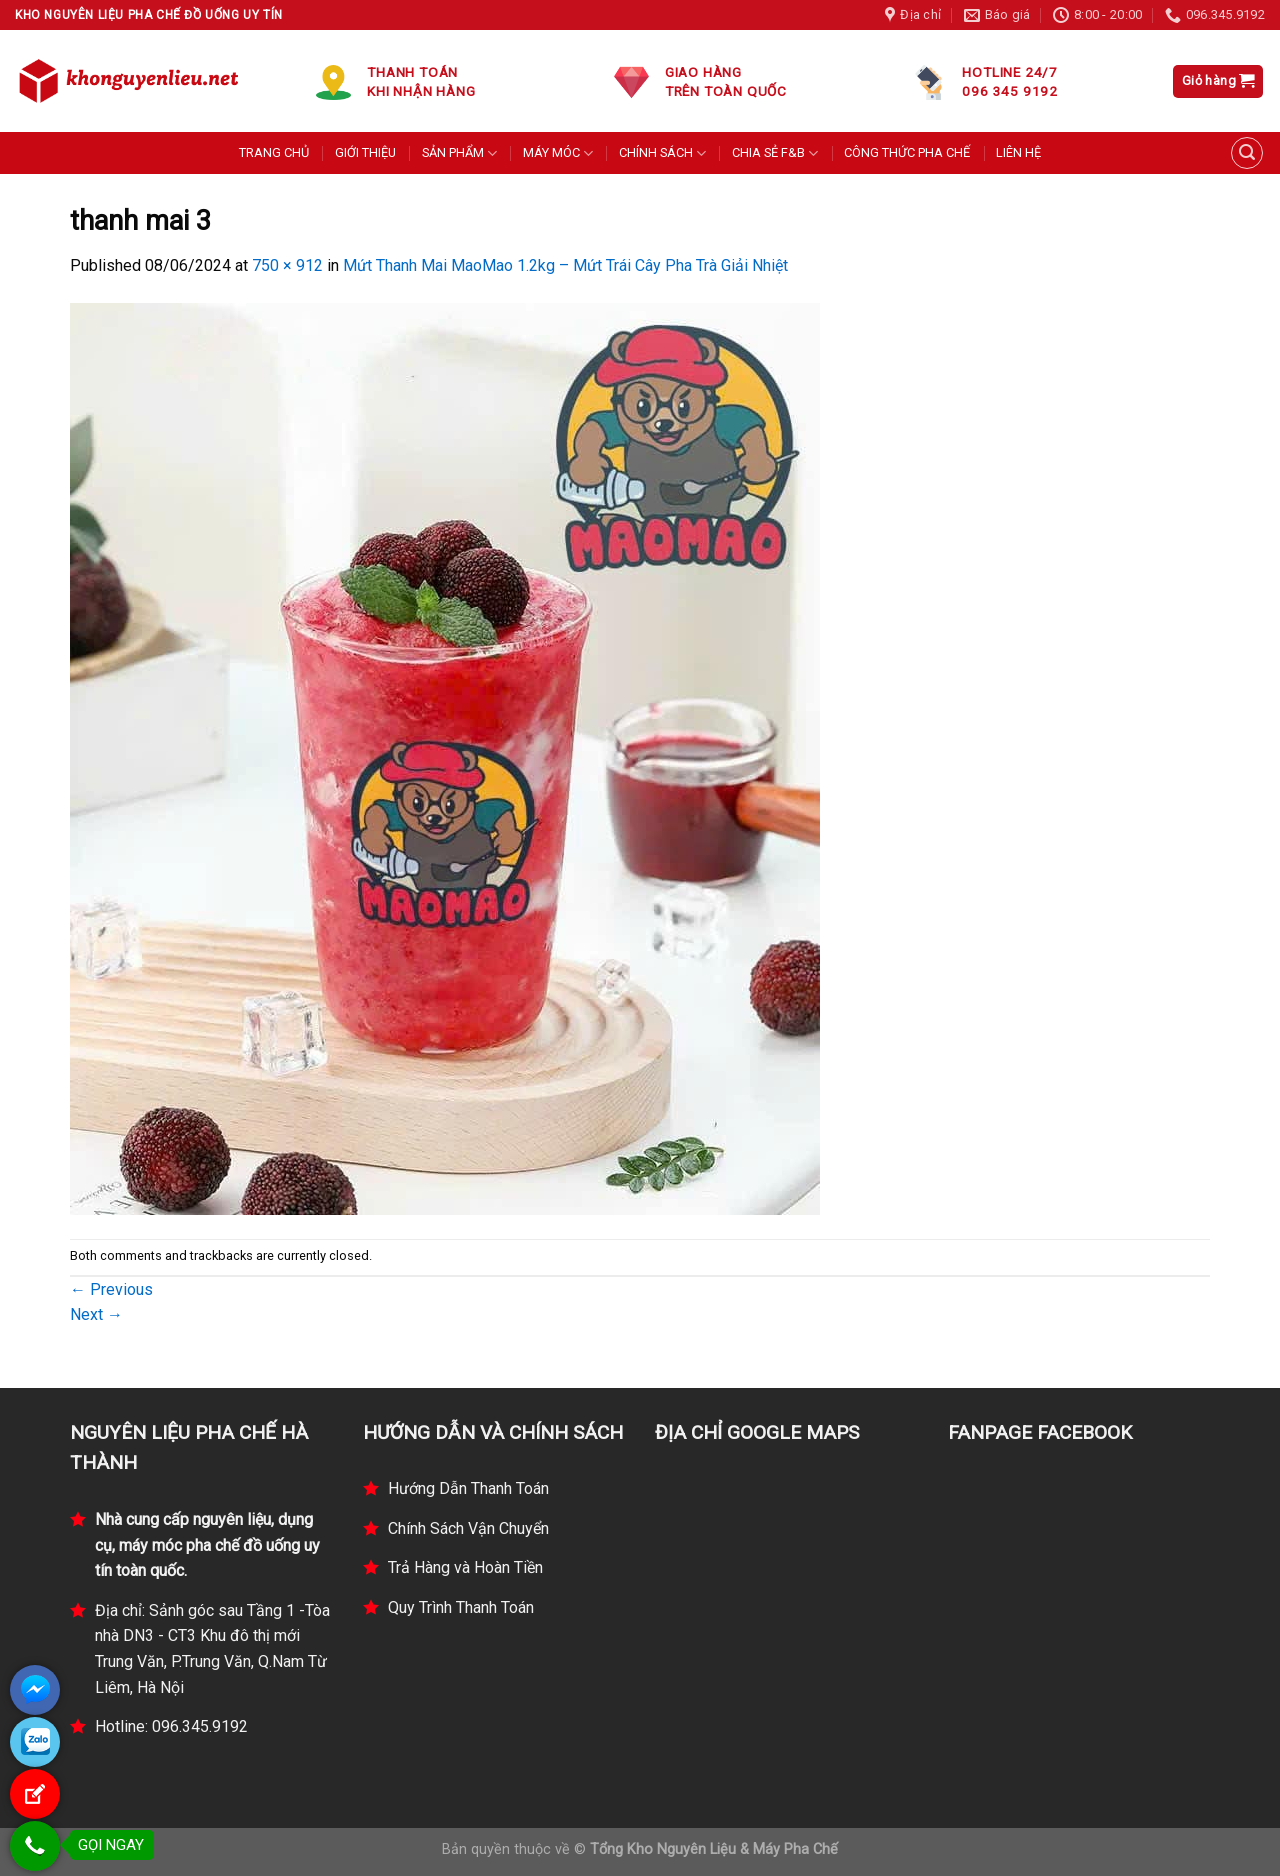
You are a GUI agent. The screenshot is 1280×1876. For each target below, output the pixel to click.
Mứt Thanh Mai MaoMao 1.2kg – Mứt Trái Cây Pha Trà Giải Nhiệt (565, 265)
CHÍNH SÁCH (662, 153)
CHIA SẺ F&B (775, 153)
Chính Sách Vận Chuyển (468, 1528)
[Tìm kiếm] (1247, 153)
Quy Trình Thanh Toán (461, 1607)
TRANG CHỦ (274, 152)
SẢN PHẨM (459, 153)
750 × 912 (287, 265)
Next (96, 1314)
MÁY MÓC (558, 153)
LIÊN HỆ (1018, 152)
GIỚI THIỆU (365, 152)
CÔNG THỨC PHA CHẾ (907, 152)
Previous (111, 1289)
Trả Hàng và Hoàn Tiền (465, 1567)
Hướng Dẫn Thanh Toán (468, 1488)
